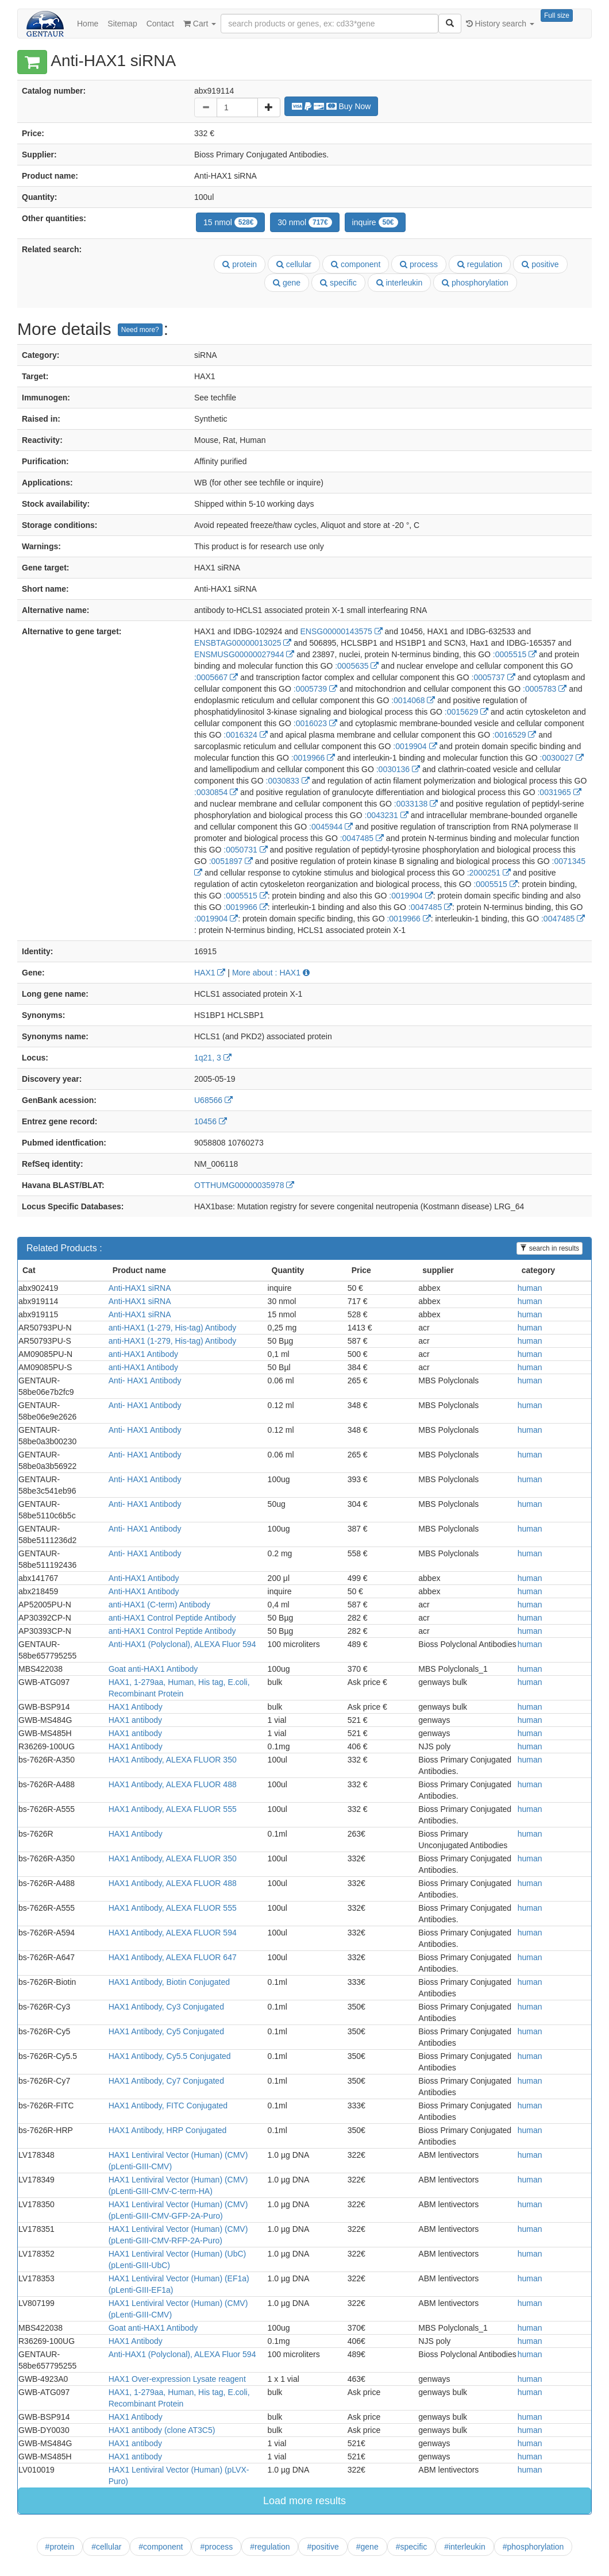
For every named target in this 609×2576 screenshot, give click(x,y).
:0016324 (245, 734)
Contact (160, 23)
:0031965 (559, 792)
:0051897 (231, 861)
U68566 (213, 1100)
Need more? (140, 330)
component (355, 264)
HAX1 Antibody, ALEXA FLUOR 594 (173, 1932)
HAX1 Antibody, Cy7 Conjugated (166, 2080)
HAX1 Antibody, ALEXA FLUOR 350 (173, 1759)
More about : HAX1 (271, 972)
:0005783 (544, 688)
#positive (322, 2546)
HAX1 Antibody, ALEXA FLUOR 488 (173, 1784)
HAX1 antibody (135, 1720)
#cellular (106, 2546)
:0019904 (415, 746)
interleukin (399, 282)
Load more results (304, 2500)
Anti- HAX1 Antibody (145, 1380)
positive (540, 264)
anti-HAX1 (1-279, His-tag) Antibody (173, 1327)
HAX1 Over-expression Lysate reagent (177, 2379)
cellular (293, 264)
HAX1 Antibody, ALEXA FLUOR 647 (173, 1957)
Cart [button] (199, 23)
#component (160, 2546)
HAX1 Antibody (136, 1706)
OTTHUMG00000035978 (244, 1185)
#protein (60, 2546)
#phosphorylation (533, 2546)
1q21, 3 (213, 1057)
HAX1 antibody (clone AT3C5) (162, 2430)
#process (216, 2546)
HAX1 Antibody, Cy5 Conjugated (166, 2031)
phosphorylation (475, 282)
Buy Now (331, 106)
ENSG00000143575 (341, 631)
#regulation (270, 2546)
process (419, 264)
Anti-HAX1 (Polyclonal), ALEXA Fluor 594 (182, 1644)
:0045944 (331, 826)
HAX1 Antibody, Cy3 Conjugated (166, 2006)
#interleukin (464, 2546)
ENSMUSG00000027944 (244, 654)
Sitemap (122, 23)
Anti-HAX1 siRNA (140, 1288)
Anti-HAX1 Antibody (144, 1578)
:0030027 (562, 757)
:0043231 (386, 815)
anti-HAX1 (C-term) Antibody (159, 1604)
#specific (411, 2546)
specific (338, 282)
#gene (367, 2546)
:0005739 (315, 688)
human (530, 1288)
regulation (479, 264)
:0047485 (362, 838)
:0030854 (216, 792)
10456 (210, 1121)
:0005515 (515, 654)
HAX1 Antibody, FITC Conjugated (168, 2105)
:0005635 (357, 665)
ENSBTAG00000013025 (242, 642)
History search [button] (500, 23)
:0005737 (493, 677)
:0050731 (245, 849)
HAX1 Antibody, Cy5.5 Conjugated (170, 2056)
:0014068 (413, 700)
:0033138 (416, 803)
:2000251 (489, 872)
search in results (549, 1248)
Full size (556, 15)
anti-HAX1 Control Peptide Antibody (172, 1617)
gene (286, 282)
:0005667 (216, 677)
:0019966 (313, 757)
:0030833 (288, 780)
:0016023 (315, 723)
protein (239, 264)
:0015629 (466, 711)
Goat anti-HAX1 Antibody (153, 1668)
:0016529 (514, 734)
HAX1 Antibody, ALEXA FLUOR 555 (173, 1809)
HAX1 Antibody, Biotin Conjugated (169, 1982)
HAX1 (209, 972)
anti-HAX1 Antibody (143, 1354)
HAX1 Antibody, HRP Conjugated (168, 2130)
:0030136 (398, 769)
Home (87, 23)
